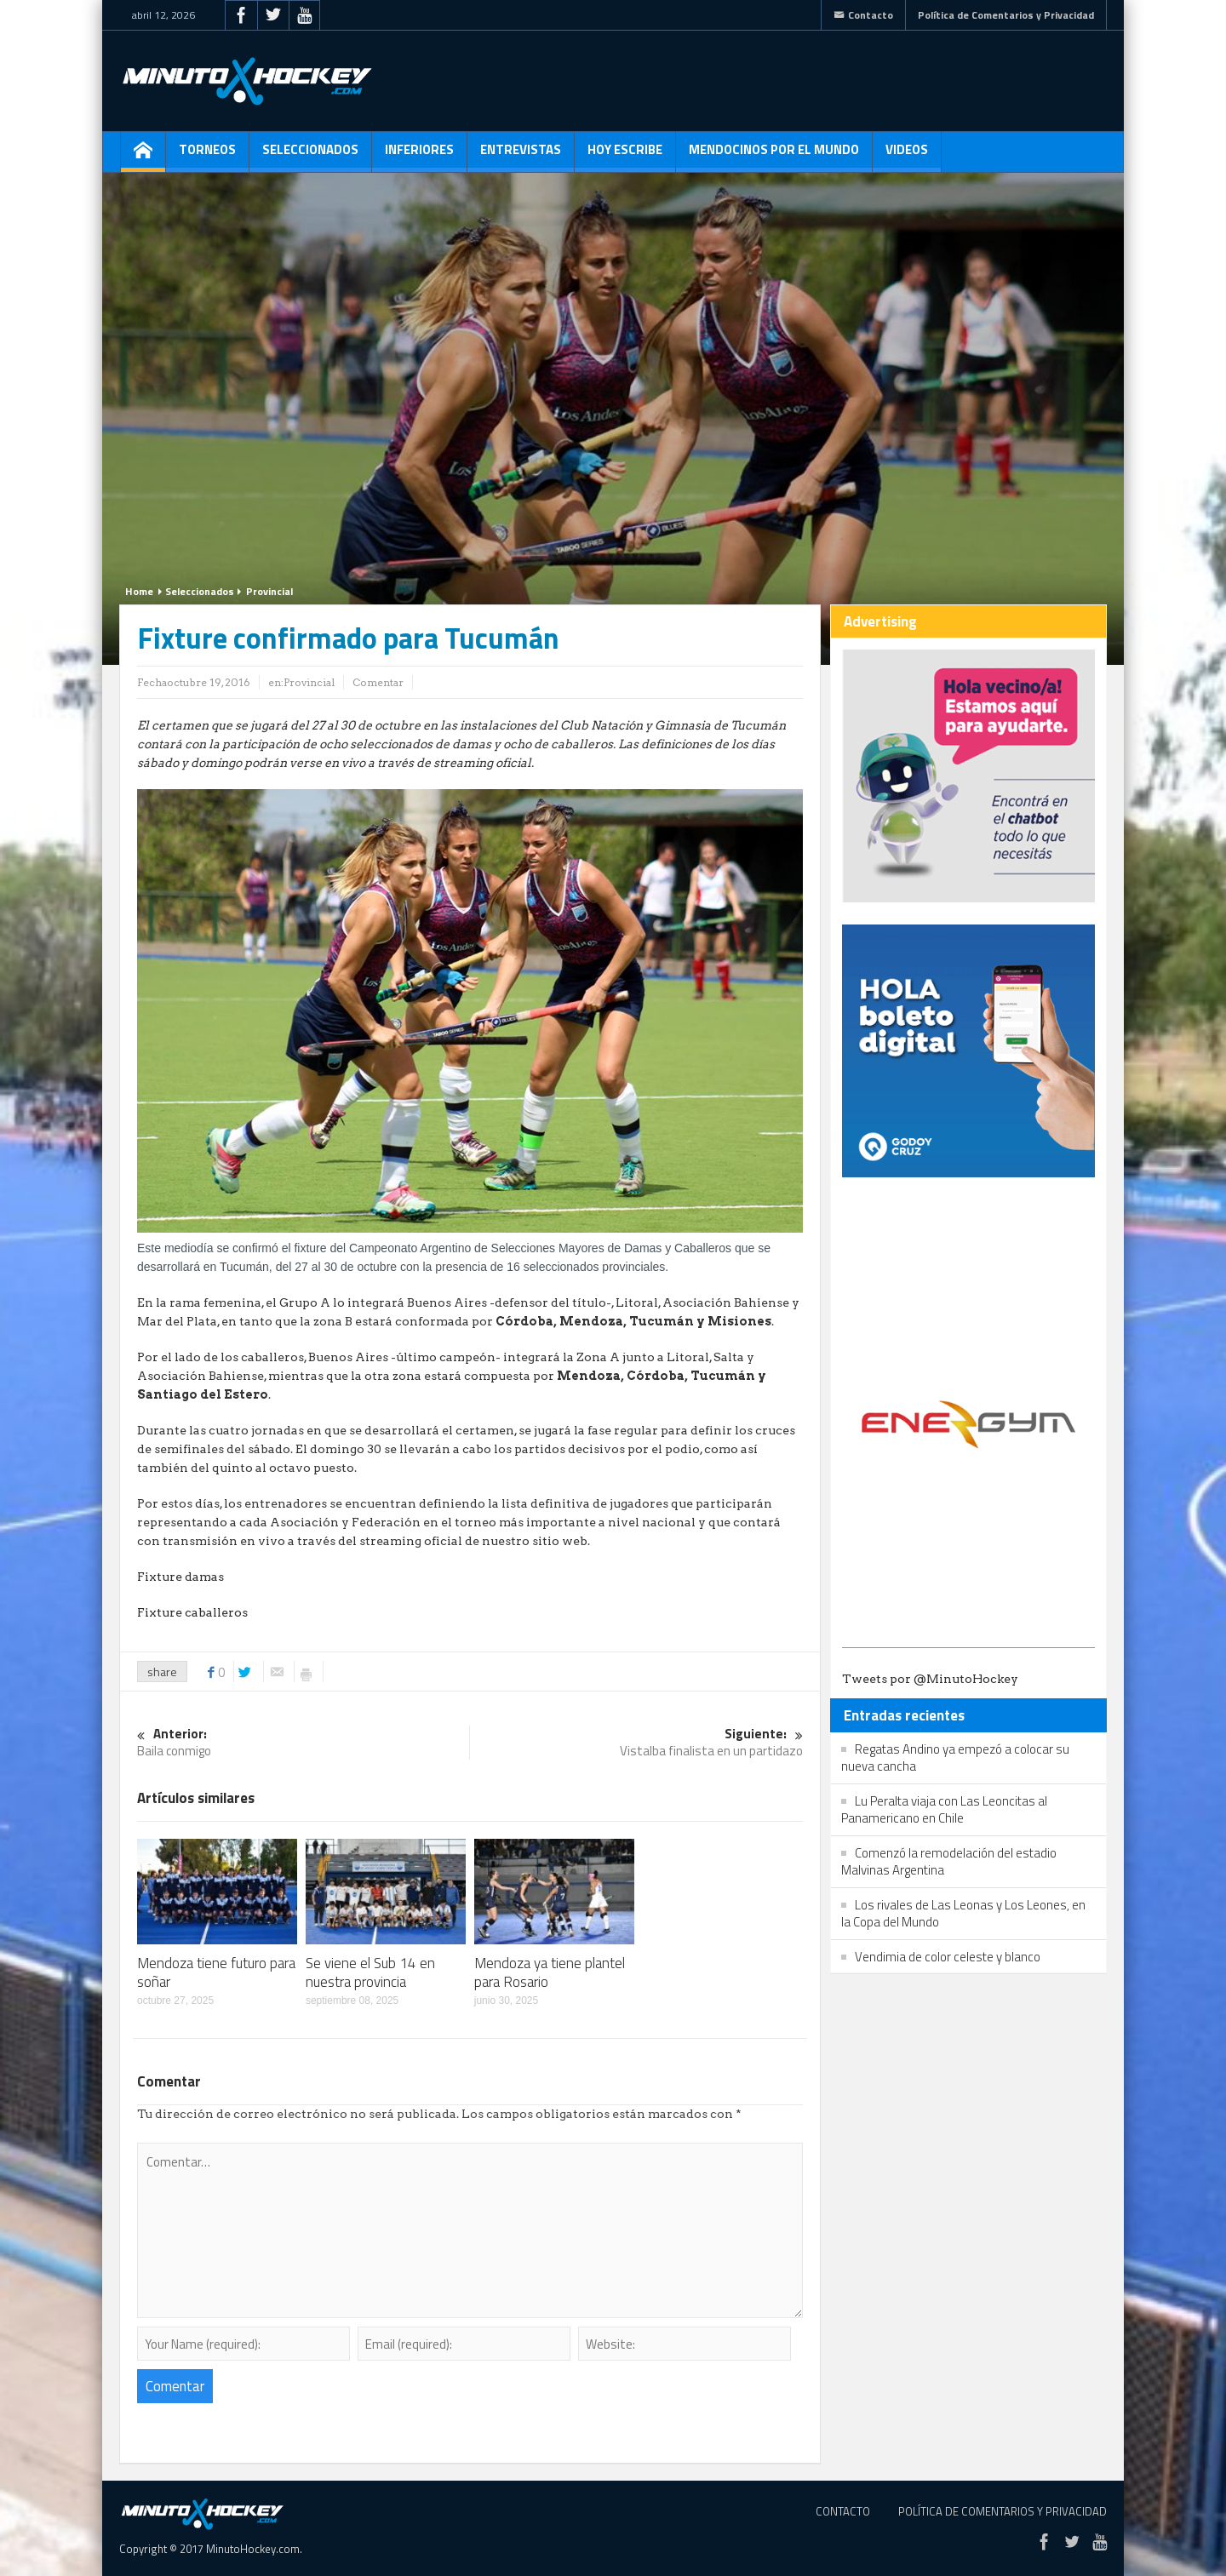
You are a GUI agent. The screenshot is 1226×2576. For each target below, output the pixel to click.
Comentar (378, 682)
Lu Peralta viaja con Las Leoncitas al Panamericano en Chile (944, 1809)
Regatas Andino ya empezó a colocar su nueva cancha (955, 1757)
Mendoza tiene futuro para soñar (216, 1972)
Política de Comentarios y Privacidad (1006, 15)
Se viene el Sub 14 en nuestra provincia (370, 1972)
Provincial (269, 591)
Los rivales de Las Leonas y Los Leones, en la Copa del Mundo (963, 1913)
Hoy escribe (625, 156)
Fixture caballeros (192, 1612)
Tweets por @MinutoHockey (930, 1679)
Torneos (207, 156)
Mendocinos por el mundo (774, 156)
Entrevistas (520, 156)
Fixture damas (180, 1576)
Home (139, 591)
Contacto (863, 15)
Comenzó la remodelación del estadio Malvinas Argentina (949, 1861)
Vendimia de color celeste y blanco (947, 1956)
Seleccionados (310, 156)
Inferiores (419, 156)
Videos (907, 156)
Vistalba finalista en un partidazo (637, 1743)
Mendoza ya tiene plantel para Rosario (549, 1972)
